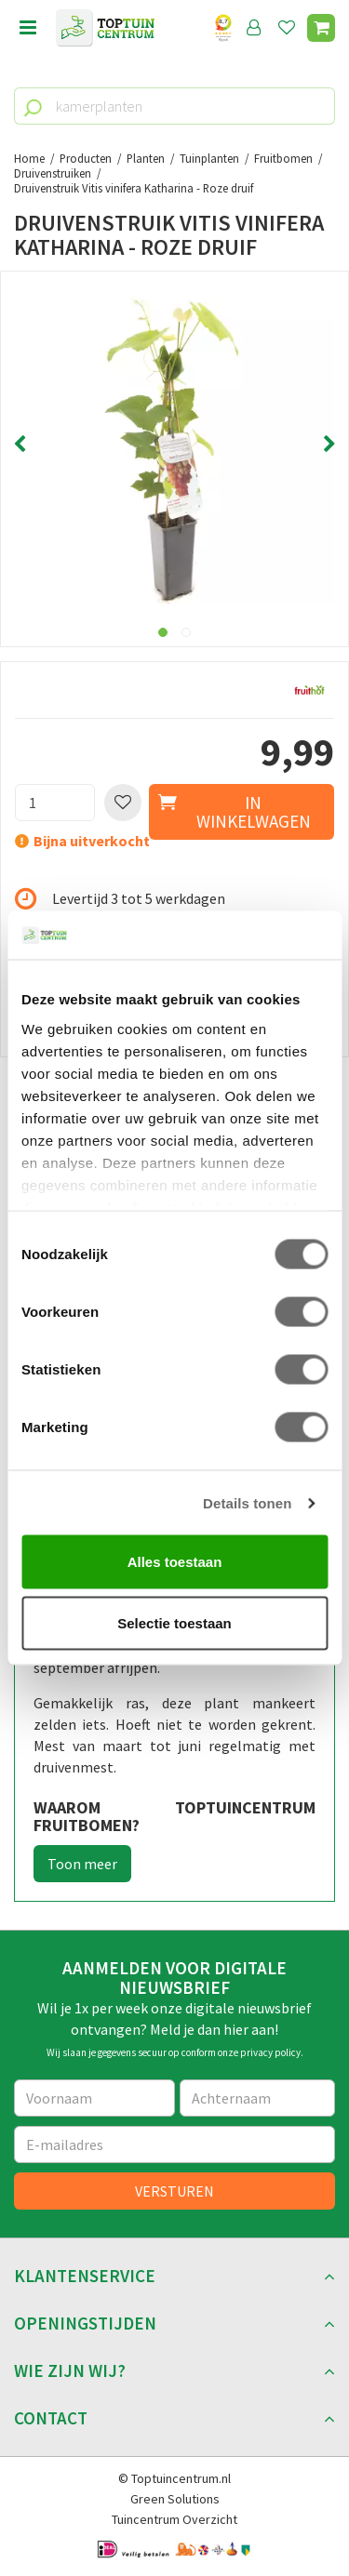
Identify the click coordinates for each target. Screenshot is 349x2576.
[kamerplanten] (174, 106)
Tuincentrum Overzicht (174, 2519)
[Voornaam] (94, 2098)
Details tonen (247, 1502)
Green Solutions (175, 2498)
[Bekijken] (321, 28)
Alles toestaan (175, 1562)
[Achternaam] (258, 2098)
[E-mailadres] (174, 2144)
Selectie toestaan (174, 1622)
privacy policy (270, 2052)
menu (28, 28)
